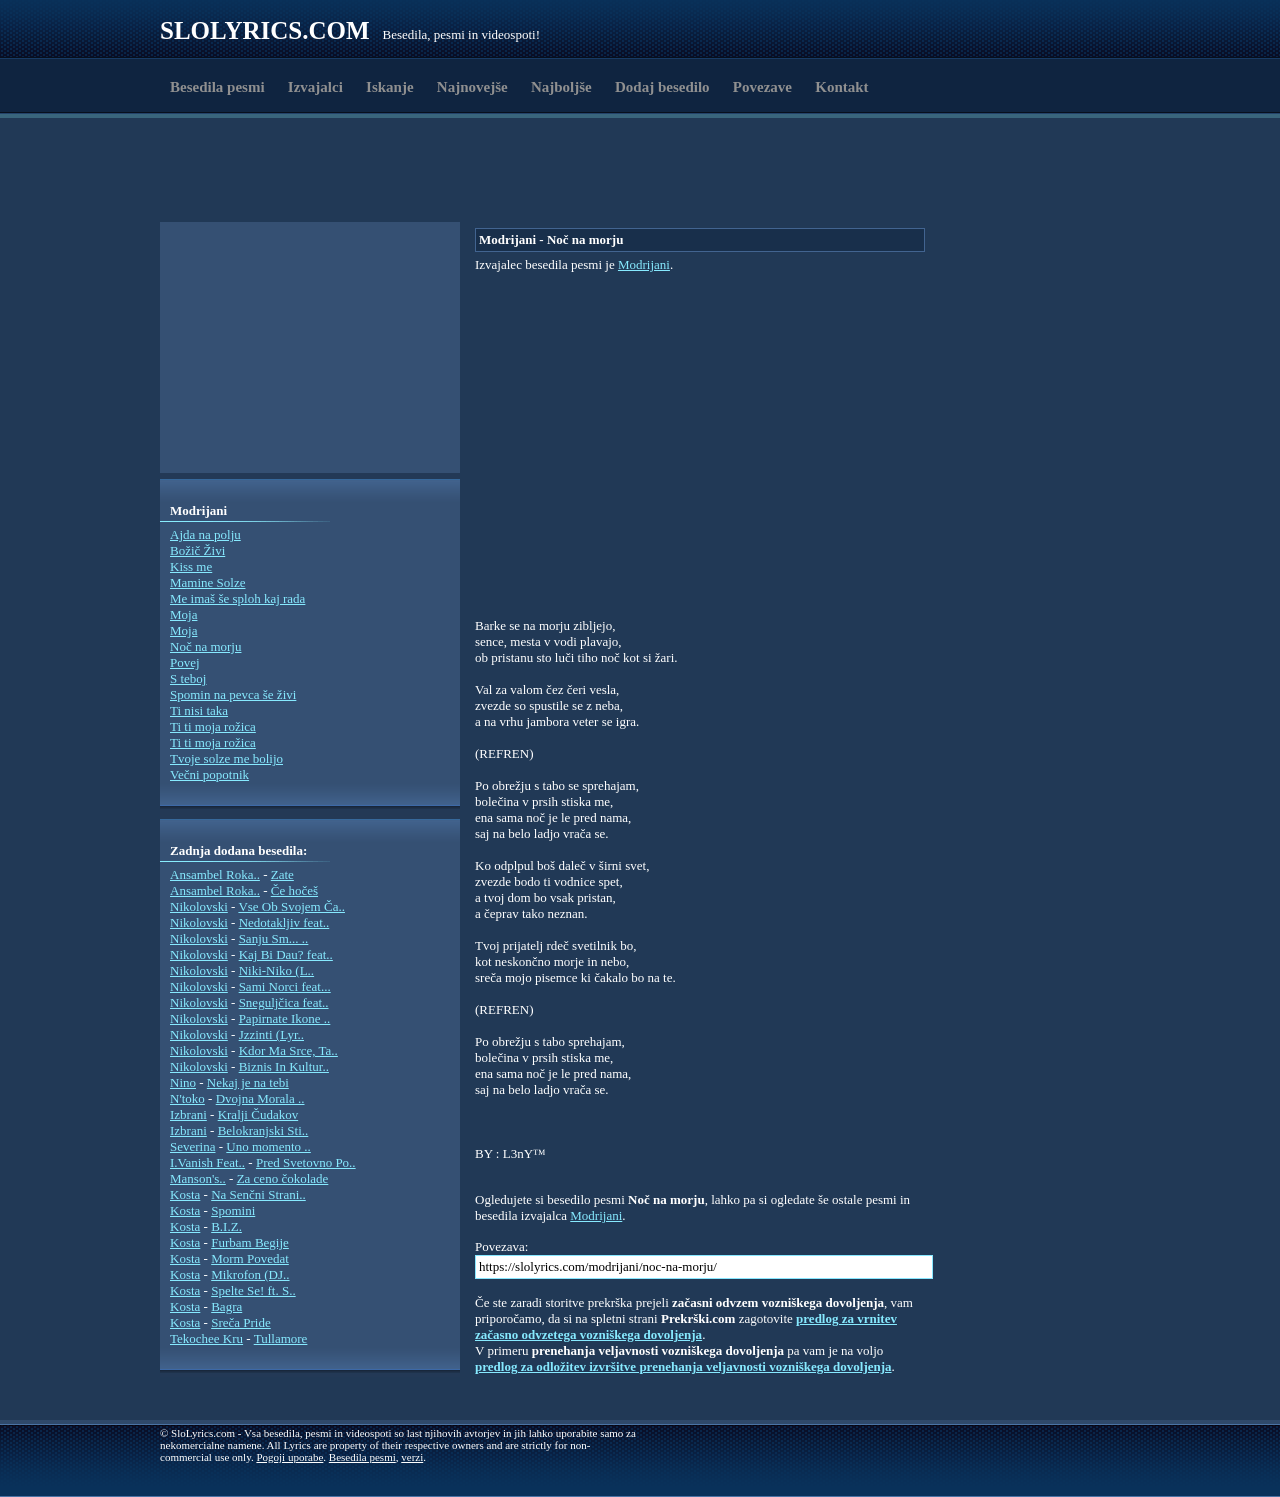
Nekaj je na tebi (248, 1082)
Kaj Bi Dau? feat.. (286, 954)
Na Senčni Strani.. (258, 1194)
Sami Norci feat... (285, 986)
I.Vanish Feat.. (207, 1162)
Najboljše (561, 87)
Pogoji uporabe (289, 1457)
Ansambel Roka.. (215, 874)
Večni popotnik (209, 774)
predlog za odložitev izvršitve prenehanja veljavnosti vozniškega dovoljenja (683, 1366)
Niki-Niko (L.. (276, 970)
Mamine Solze (207, 582)
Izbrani (188, 1114)
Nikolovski (199, 906)
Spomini (233, 1210)
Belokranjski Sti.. (263, 1130)
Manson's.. (198, 1178)
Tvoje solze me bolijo (226, 758)
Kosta (185, 1194)
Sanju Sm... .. (274, 938)
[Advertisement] (276, 173)
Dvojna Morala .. (260, 1098)
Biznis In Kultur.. (284, 1066)
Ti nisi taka (199, 710)
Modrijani (644, 264)
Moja (183, 614)
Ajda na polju (205, 534)
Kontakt (841, 87)
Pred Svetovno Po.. (306, 1162)
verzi (412, 1457)
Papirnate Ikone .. (285, 1018)
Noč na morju (205, 646)
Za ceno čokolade (283, 1178)
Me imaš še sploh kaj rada (237, 598)
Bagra (226, 1306)
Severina (192, 1146)
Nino (183, 1082)
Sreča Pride (241, 1322)
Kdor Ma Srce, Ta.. (288, 1050)
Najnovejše (472, 87)
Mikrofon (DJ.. (250, 1274)
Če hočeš (294, 890)
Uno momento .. (268, 1146)
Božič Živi (197, 550)
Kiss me (191, 566)
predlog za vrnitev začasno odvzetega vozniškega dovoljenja (686, 1326)
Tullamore (281, 1338)
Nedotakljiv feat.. (284, 922)
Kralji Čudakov (258, 1114)
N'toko (187, 1098)
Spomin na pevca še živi (233, 694)
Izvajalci (315, 87)
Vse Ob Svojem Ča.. (291, 906)
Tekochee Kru (206, 1338)
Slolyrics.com (265, 30)
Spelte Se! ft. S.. (253, 1290)
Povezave (762, 87)
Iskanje (390, 87)
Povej (185, 662)
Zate (282, 874)
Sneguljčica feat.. (284, 1002)
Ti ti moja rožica (213, 726)
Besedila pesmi (217, 87)
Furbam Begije (250, 1242)
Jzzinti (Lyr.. (271, 1034)
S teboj (188, 678)
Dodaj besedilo (662, 87)
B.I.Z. (226, 1226)
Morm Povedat (250, 1258)
